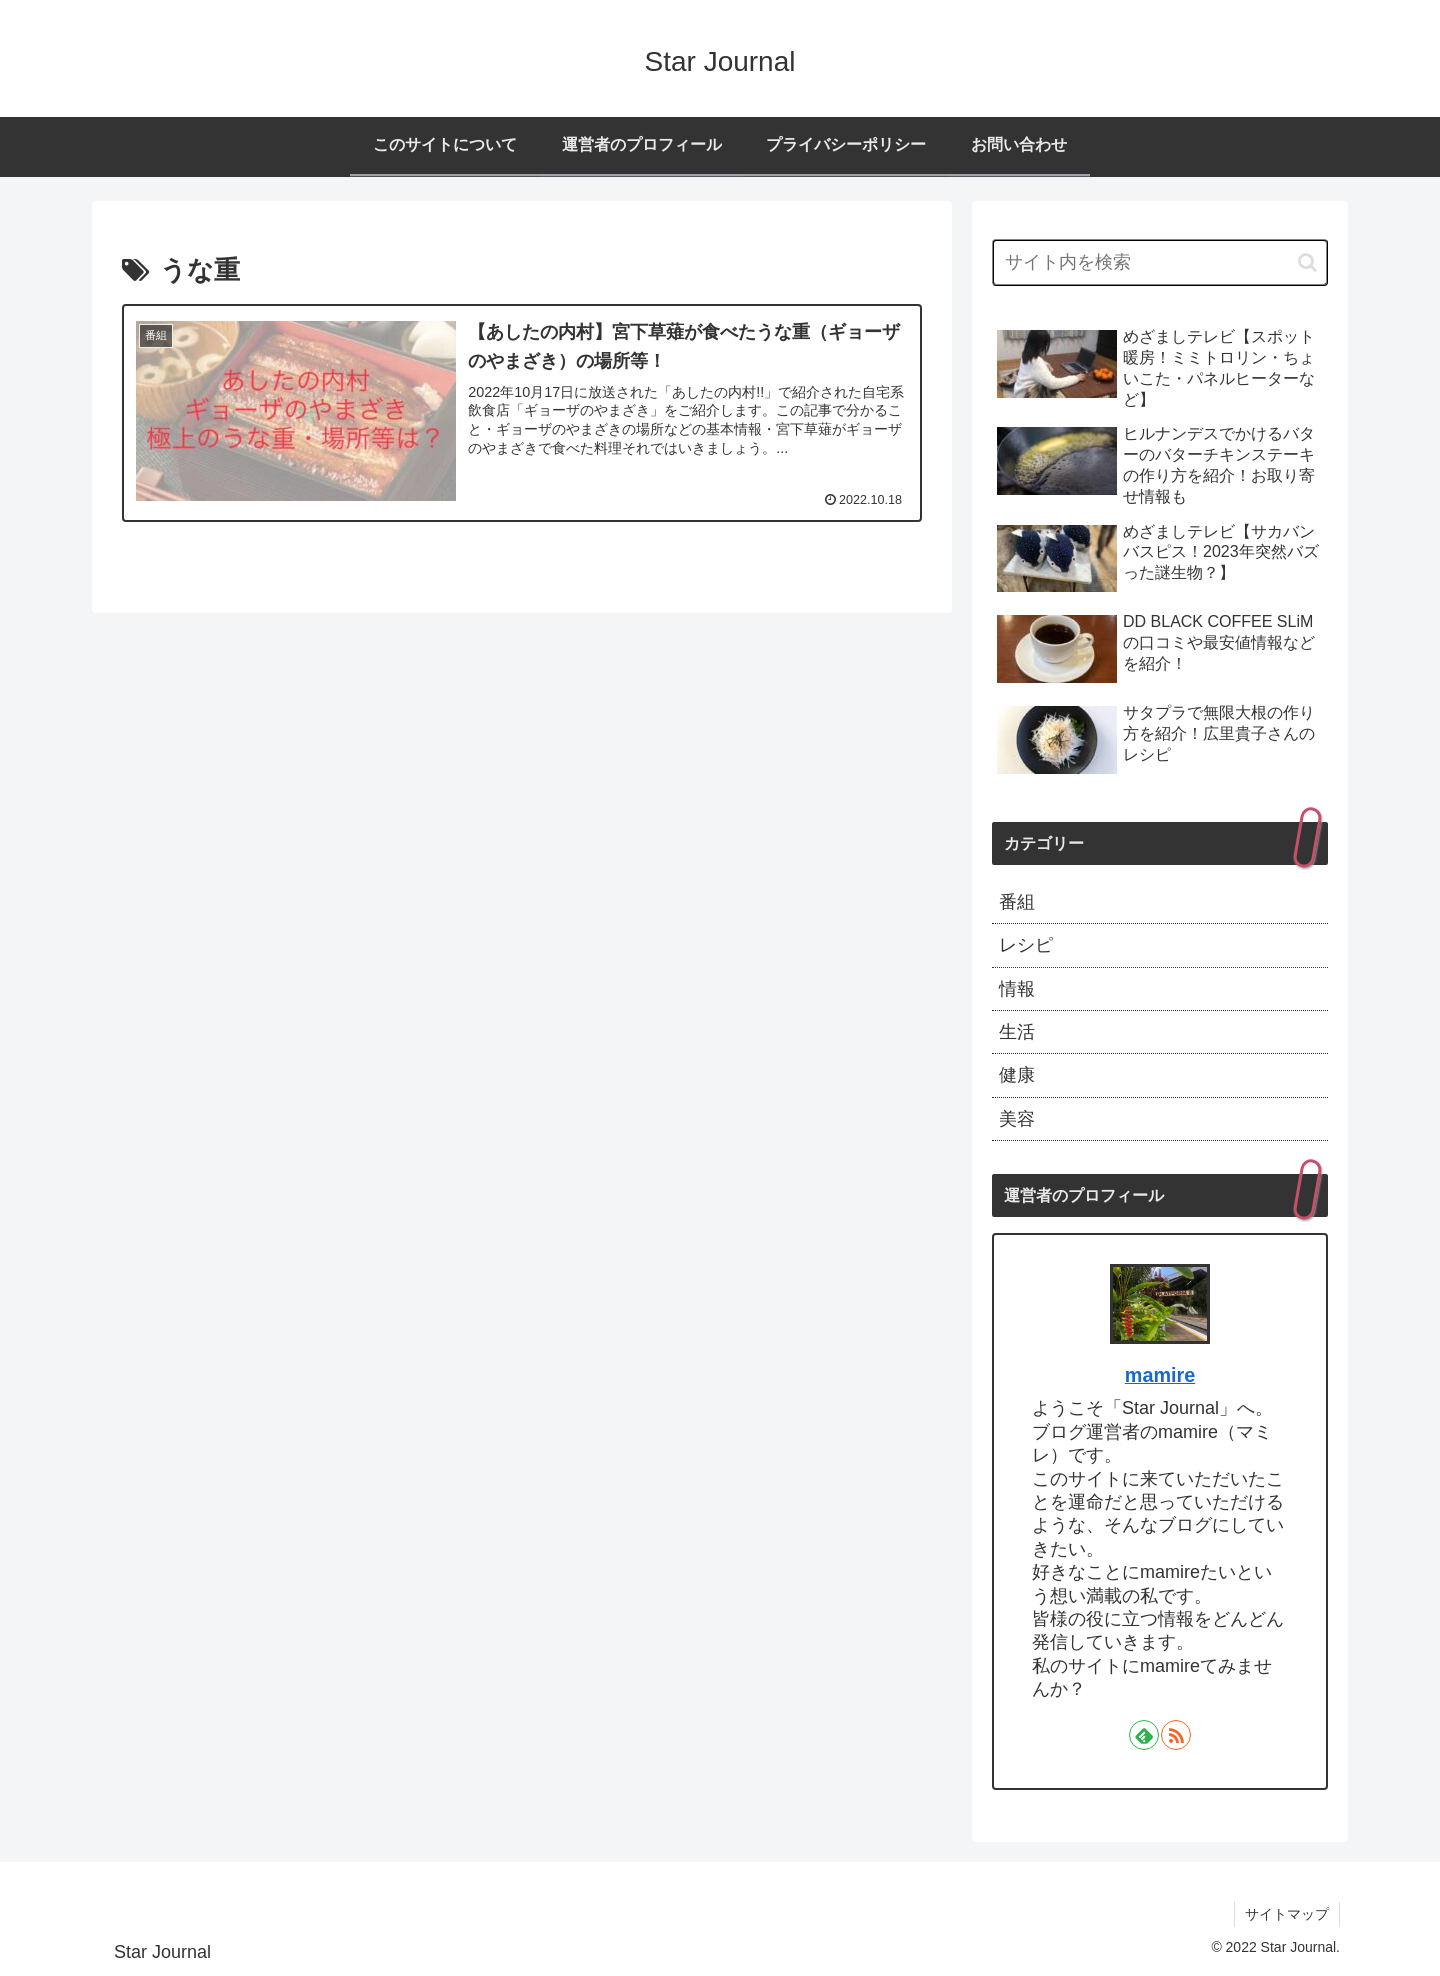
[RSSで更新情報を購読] (1176, 1735)
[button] (1307, 262)
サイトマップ (1287, 1914)
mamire (1160, 1375)
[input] (1160, 262)
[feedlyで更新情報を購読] (1144, 1735)
